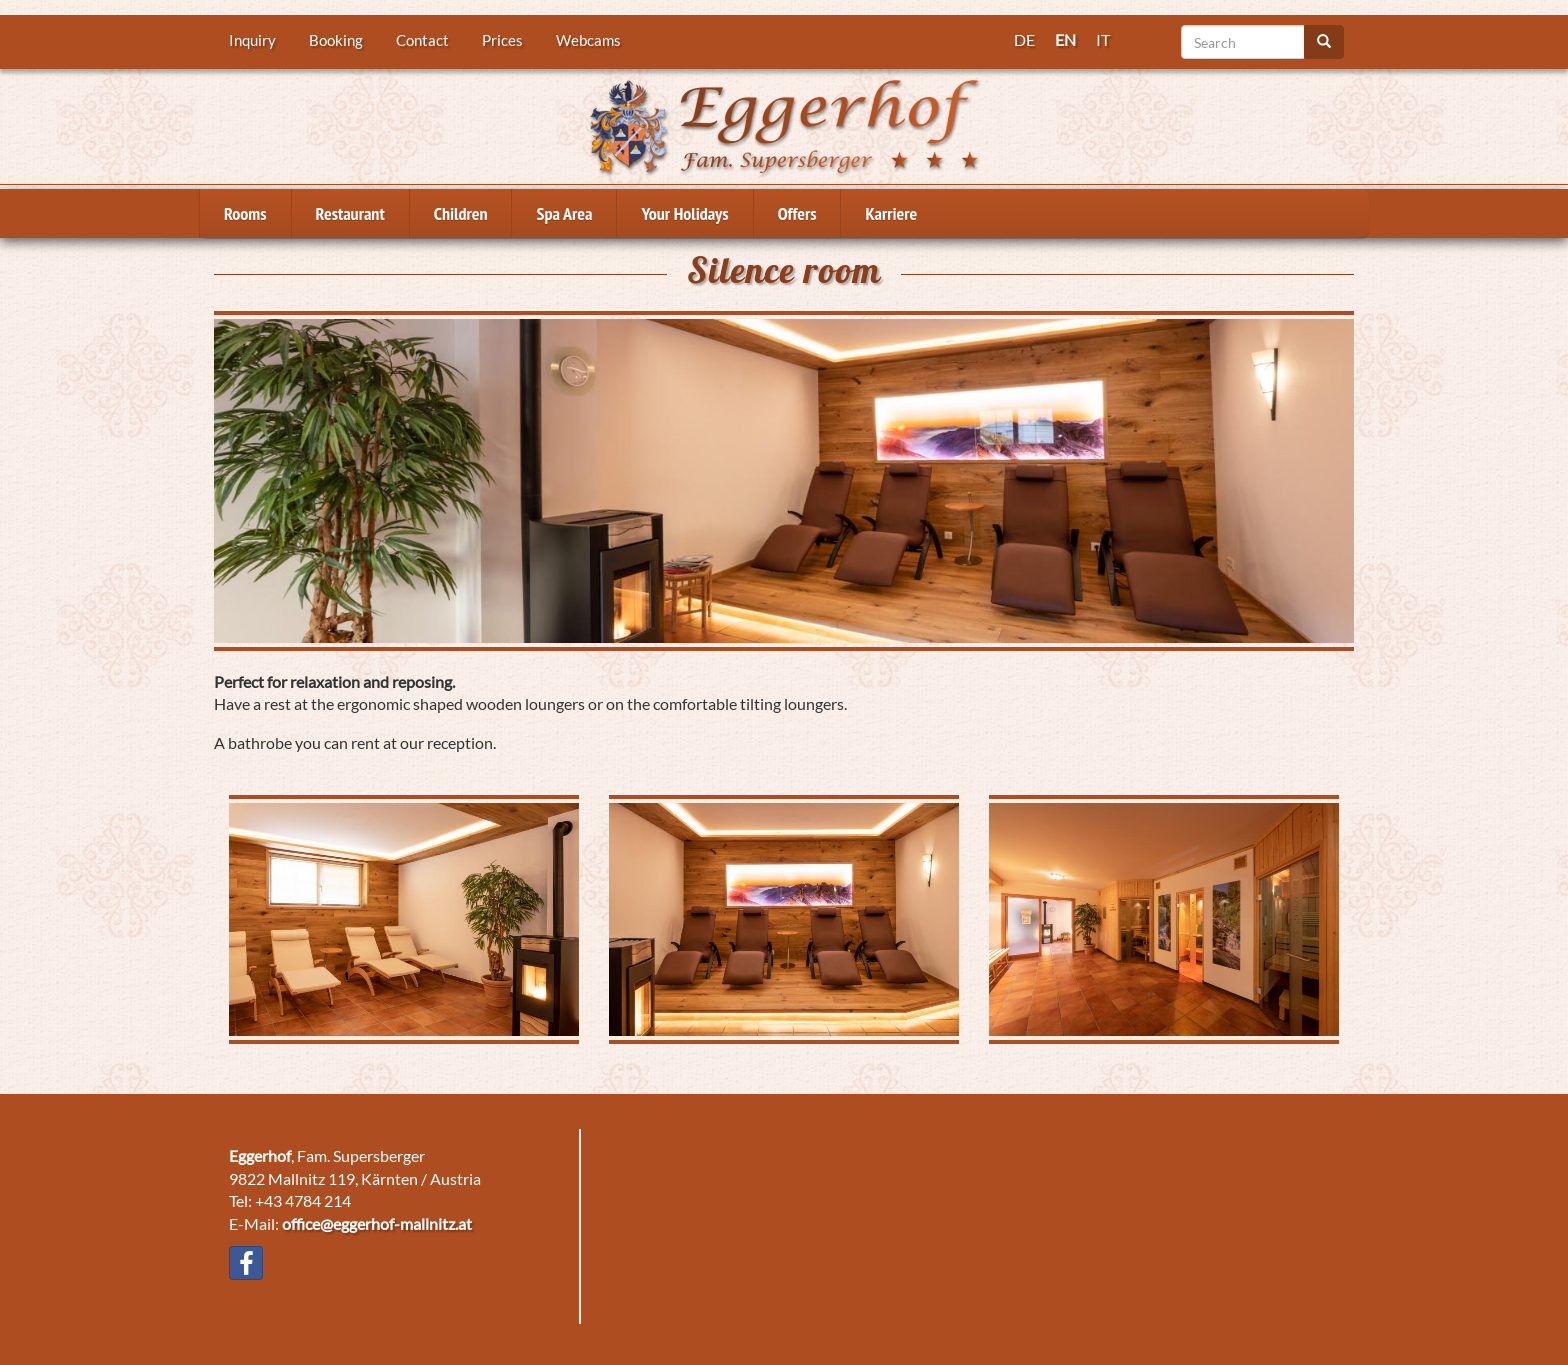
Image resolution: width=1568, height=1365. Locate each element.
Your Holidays (684, 213)
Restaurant (350, 213)
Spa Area (564, 213)
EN (1065, 39)
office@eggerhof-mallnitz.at (377, 1223)
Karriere (891, 213)
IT (1103, 39)
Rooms (245, 213)
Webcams (588, 40)
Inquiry (252, 40)
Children (461, 213)
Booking (336, 40)
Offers (797, 213)
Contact (422, 40)
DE (1024, 39)
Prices (502, 40)
